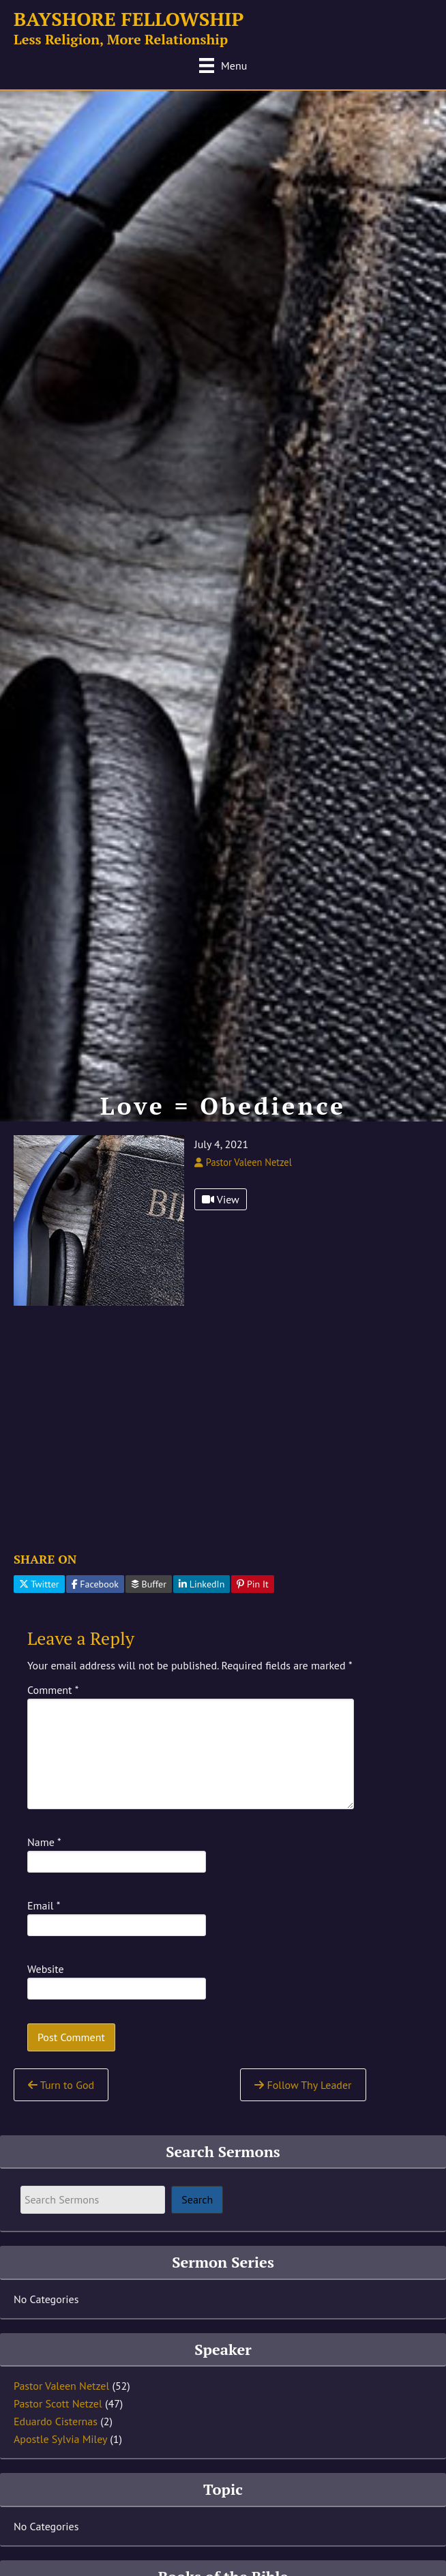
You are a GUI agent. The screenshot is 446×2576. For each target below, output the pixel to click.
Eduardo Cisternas (56, 2421)
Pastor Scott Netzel (58, 2403)
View (220, 1199)
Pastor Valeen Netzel (61, 2385)
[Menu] (223, 65)
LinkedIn (201, 1584)
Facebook (95, 1584)
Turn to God (61, 2085)
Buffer (148, 1584)
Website (45, 1969)
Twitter (39, 1584)
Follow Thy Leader (302, 2085)
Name (44, 1842)
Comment (52, 1690)
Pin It (253, 1584)
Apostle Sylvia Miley (60, 2439)
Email (43, 1905)
